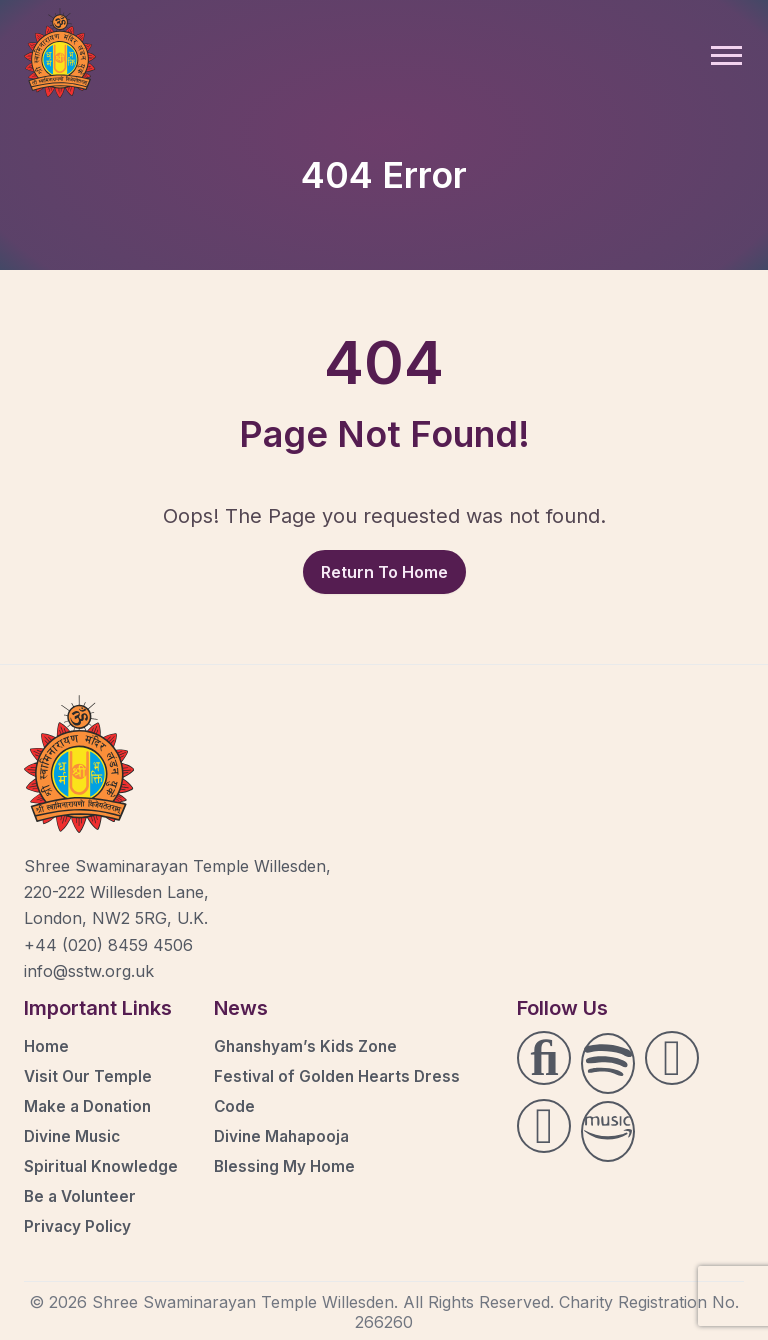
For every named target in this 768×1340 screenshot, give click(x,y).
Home (47, 1046)
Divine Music (74, 1136)
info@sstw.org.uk (89, 971)
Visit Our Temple (89, 1076)
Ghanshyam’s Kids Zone (309, 1046)
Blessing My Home (286, 1166)
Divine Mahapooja (284, 1136)
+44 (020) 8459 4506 (108, 945)
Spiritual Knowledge (102, 1166)
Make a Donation (90, 1106)
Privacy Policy (79, 1226)
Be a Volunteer (82, 1196)
